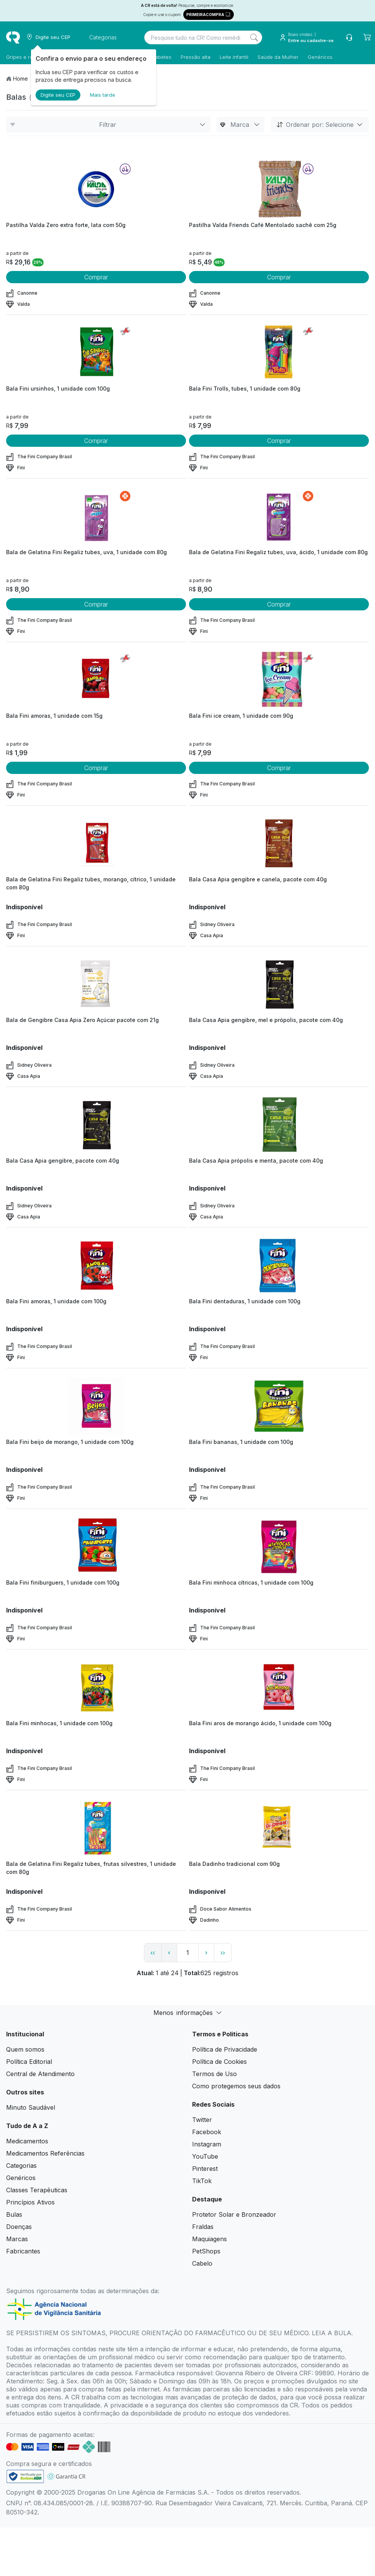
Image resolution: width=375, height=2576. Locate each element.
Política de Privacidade (224, 2049)
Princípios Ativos (30, 2202)
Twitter (202, 2119)
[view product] (96, 189)
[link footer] (25, 2476)
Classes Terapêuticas (36, 2190)
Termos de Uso (214, 2074)
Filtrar (108, 124)
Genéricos (320, 57)
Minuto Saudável (30, 2107)
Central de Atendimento (40, 2074)
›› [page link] (222, 1952)
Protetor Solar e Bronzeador (234, 2214)
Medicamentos (27, 2141)
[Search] (254, 37)
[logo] (13, 37)
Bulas (14, 2214)
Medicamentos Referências (45, 2153)
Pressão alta (195, 57)
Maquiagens (209, 2239)
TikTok (202, 2181)
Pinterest (205, 2168)
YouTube (205, 2156)
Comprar (96, 277)
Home (20, 78)
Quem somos (25, 2049)
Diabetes (160, 57)
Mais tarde (102, 95)
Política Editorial (29, 2061)
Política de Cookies (219, 2061)
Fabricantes (23, 2251)
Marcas (17, 2239)
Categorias (21, 2165)
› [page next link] (206, 1952)
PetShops (206, 2251)
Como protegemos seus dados (236, 2086)
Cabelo (202, 2263)
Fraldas (203, 2226)
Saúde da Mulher (278, 57)
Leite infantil (234, 57)
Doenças (19, 2226)
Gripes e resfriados (29, 57)
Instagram (206, 2144)
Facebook (206, 2132)
